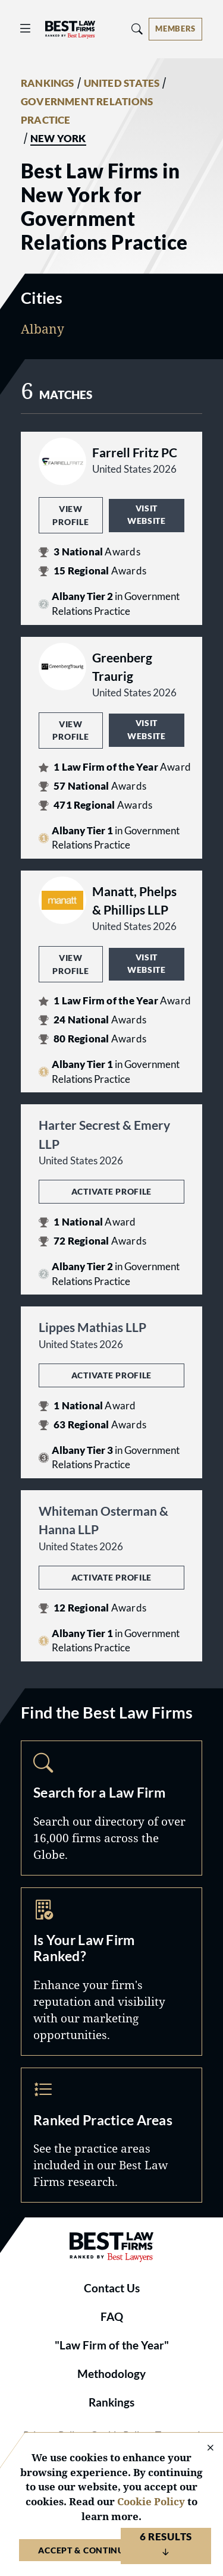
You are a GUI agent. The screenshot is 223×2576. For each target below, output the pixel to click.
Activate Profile (111, 1191)
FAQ (111, 2316)
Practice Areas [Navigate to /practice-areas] (111, 2135)
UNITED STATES (122, 83)
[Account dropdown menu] (175, 29)
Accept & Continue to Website (111, 2550)
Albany (42, 329)
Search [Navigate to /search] (111, 1808)
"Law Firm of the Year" (112, 2345)
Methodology (111, 2373)
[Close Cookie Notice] (203, 2448)
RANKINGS (47, 83)
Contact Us (112, 2288)
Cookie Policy (151, 2501)
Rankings (111, 2402)
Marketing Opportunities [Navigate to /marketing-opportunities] (111, 1971)
